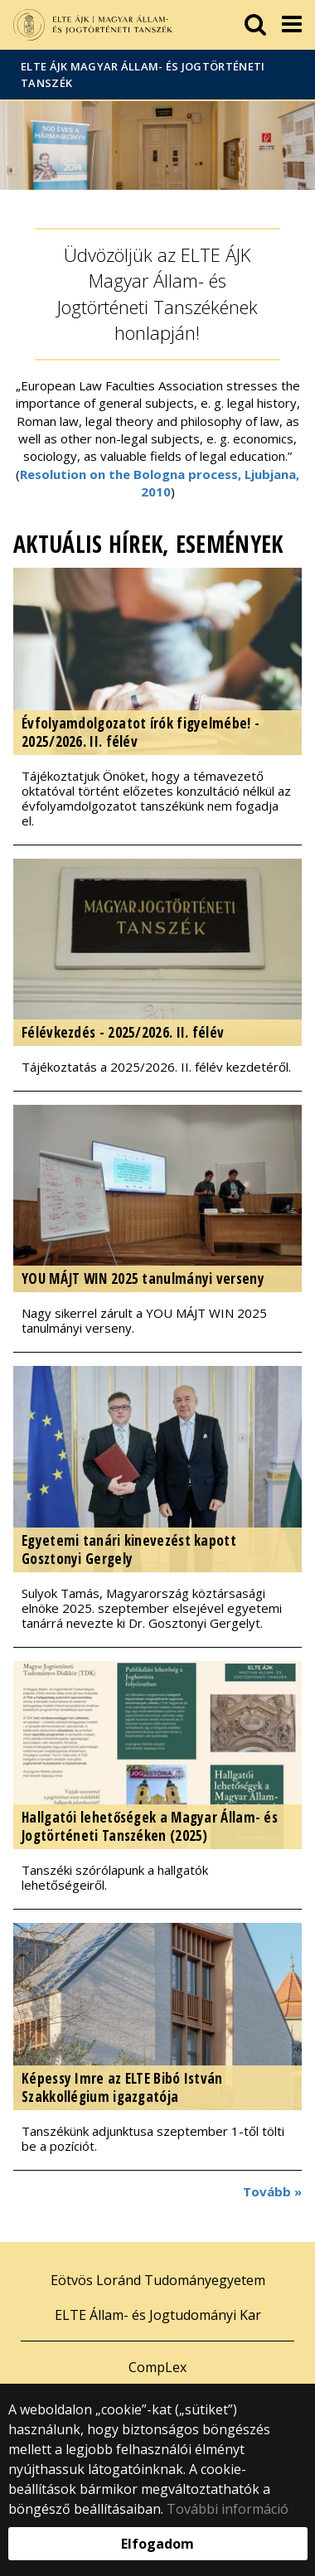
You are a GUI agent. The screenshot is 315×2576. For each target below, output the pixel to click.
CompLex (157, 2367)
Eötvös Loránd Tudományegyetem (158, 2280)
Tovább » (272, 2191)
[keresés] (255, 25)
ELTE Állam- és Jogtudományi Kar (158, 2315)
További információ (227, 2509)
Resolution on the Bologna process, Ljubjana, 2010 (159, 483)
